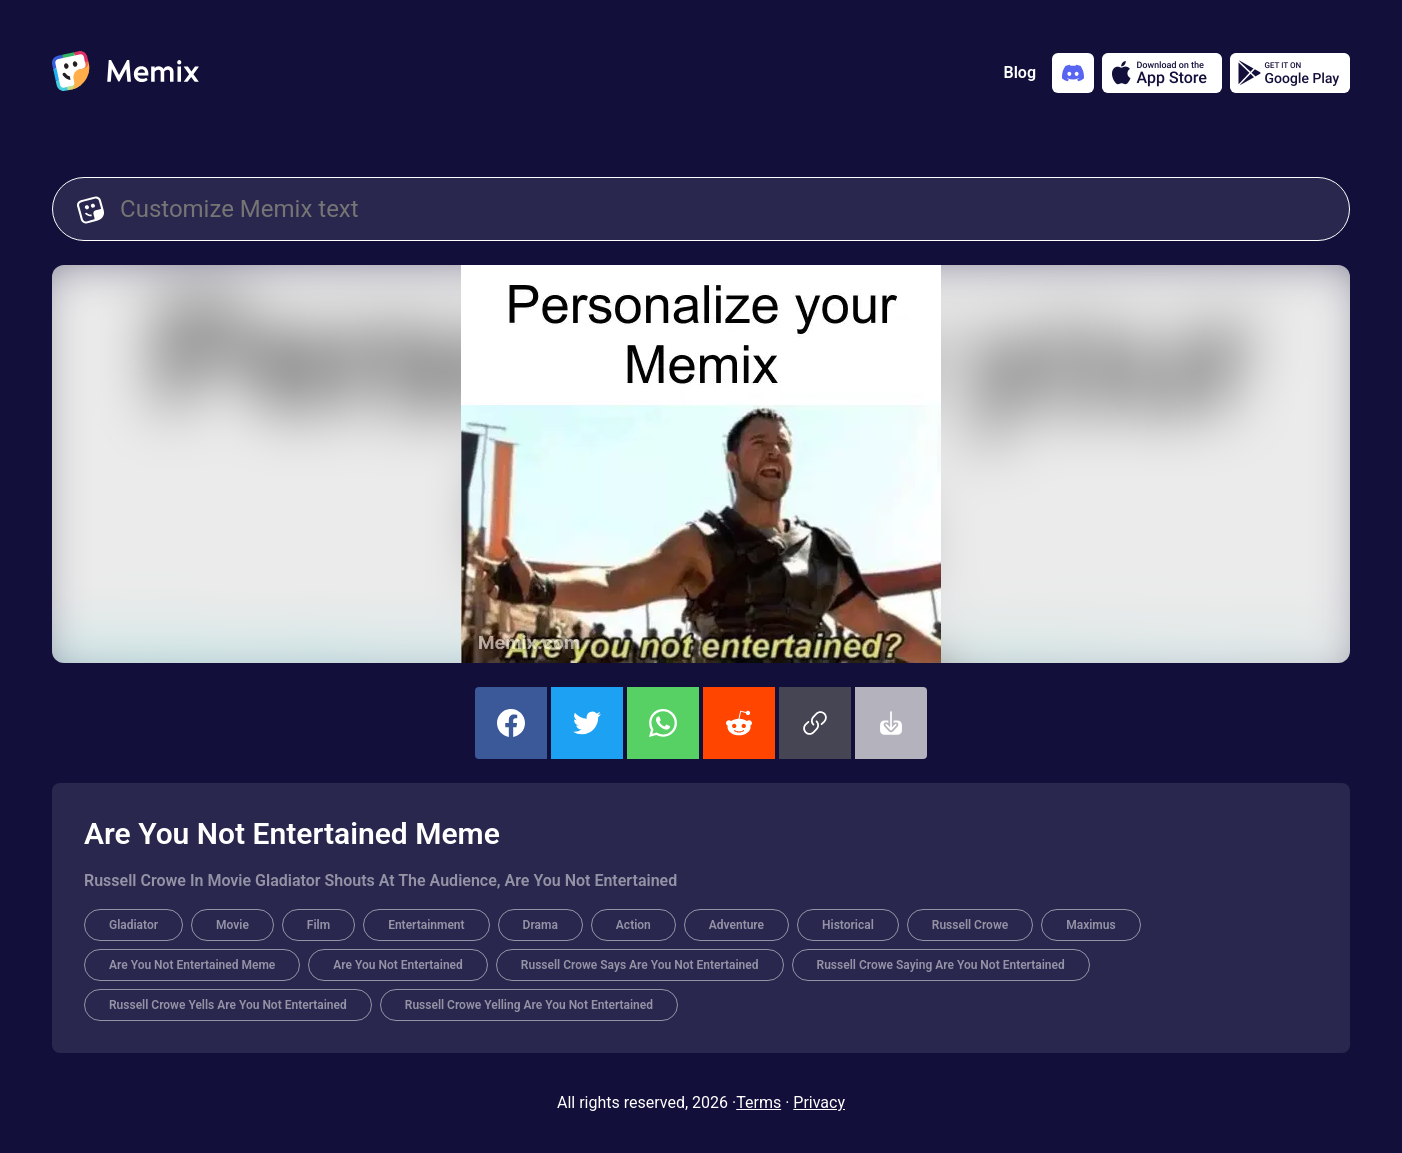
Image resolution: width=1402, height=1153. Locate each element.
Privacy (819, 1102)
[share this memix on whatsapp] (663, 723)
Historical (848, 925)
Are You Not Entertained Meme (192, 965)
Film (318, 925)
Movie (232, 925)
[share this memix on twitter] (587, 723)
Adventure (736, 925)
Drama (540, 925)
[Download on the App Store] (1162, 73)
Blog (1020, 72)
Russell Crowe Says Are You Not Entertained (640, 965)
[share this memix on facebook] (511, 723)
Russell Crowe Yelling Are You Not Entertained (529, 1005)
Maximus (1090, 925)
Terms (758, 1102)
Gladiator (133, 925)
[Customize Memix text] (722, 209)
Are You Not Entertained (398, 965)
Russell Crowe (970, 925)
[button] (815, 723)
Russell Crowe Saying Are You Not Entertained (941, 965)
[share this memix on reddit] (739, 723)
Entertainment (426, 925)
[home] (125, 73)
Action (633, 925)
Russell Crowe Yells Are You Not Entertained (228, 1005)
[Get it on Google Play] (1290, 73)
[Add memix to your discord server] (1073, 73)
